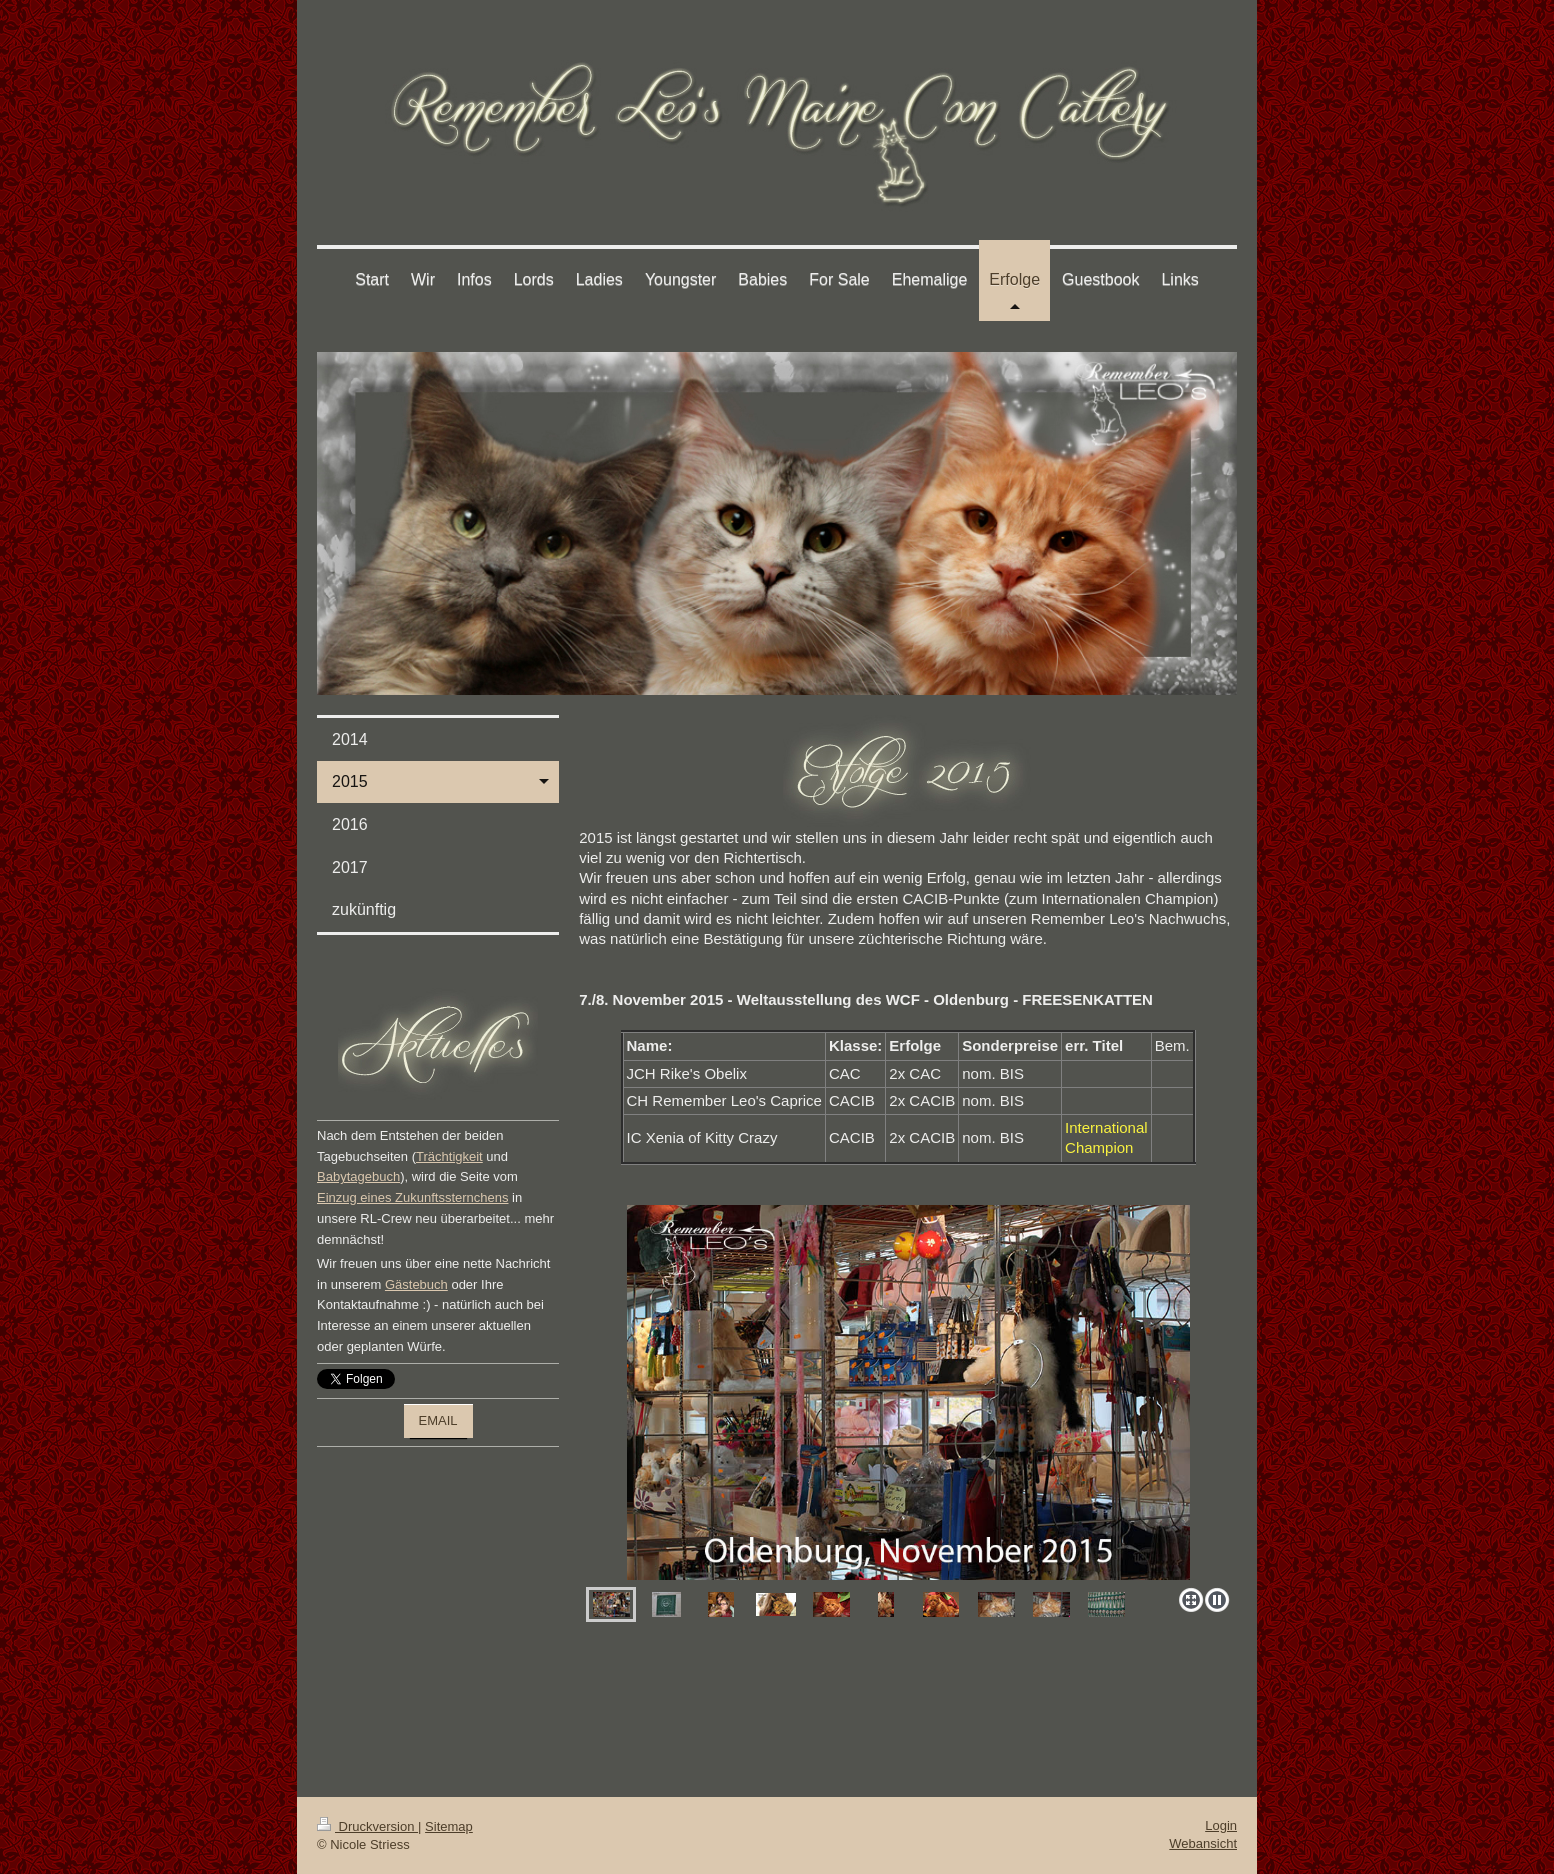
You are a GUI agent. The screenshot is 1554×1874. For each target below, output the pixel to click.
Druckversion (367, 1826)
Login (1221, 1825)
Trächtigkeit (449, 1156)
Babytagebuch (358, 1176)
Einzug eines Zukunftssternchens (413, 1197)
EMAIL (438, 1420)
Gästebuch (416, 1284)
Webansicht (1203, 1843)
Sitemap (449, 1826)
